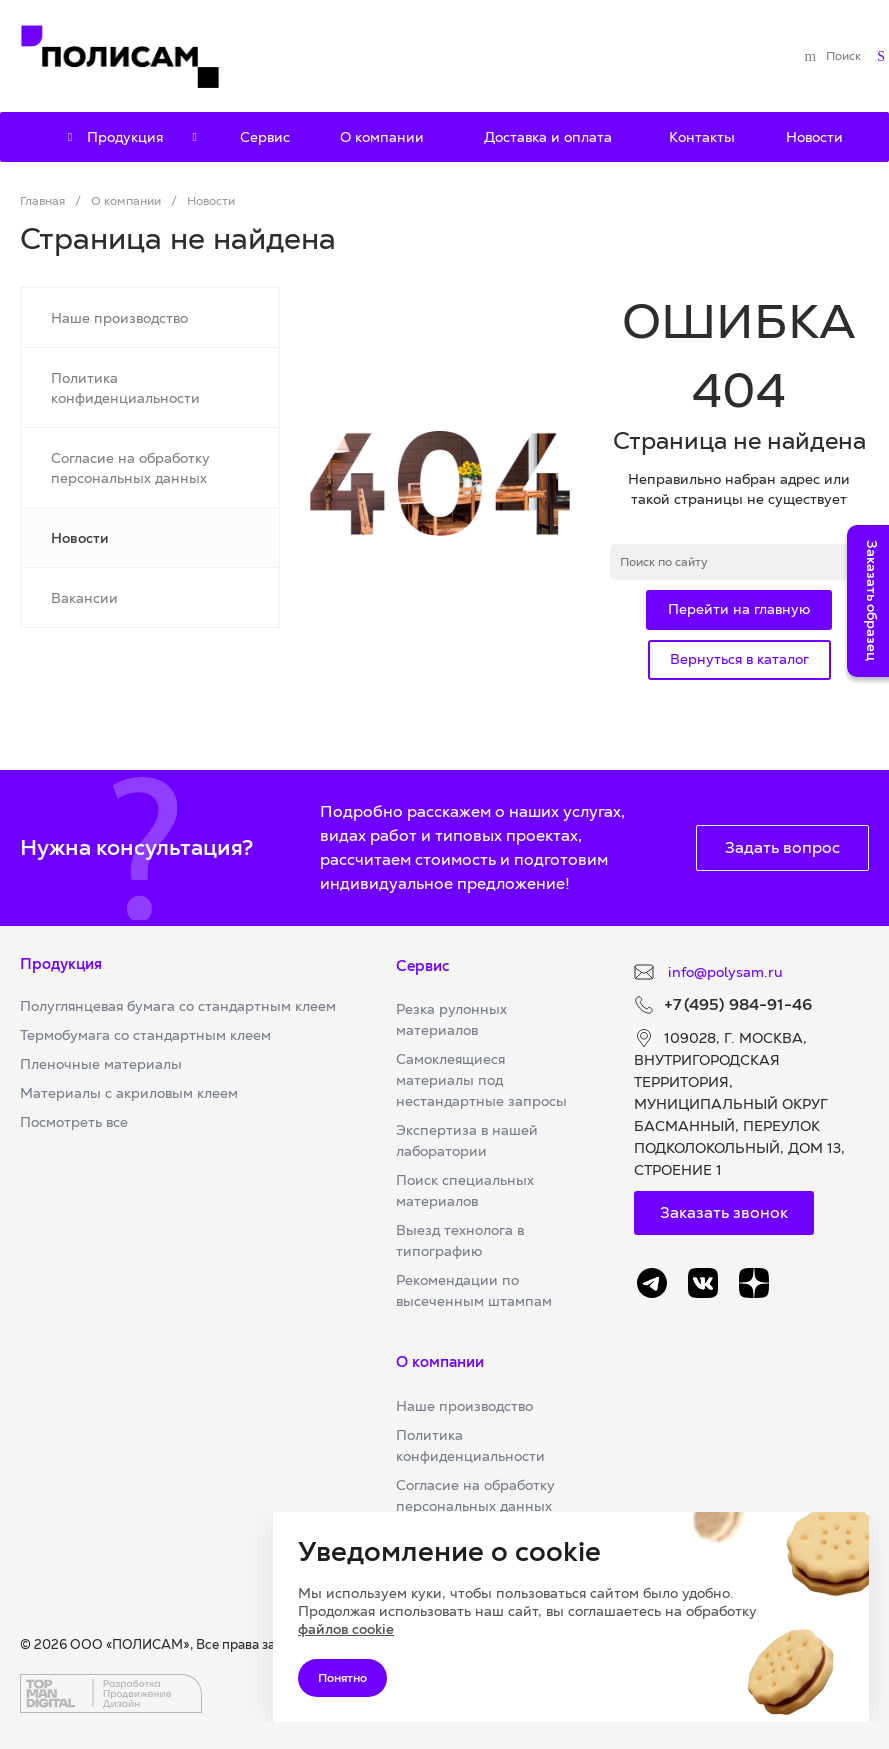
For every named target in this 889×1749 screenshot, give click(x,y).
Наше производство (464, 1406)
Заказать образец (872, 600)
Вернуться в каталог (739, 659)
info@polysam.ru (723, 972)
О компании (440, 1361)
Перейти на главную (739, 609)
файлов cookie (346, 1629)
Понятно (342, 1678)
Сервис (423, 965)
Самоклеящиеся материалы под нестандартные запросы (481, 1080)
